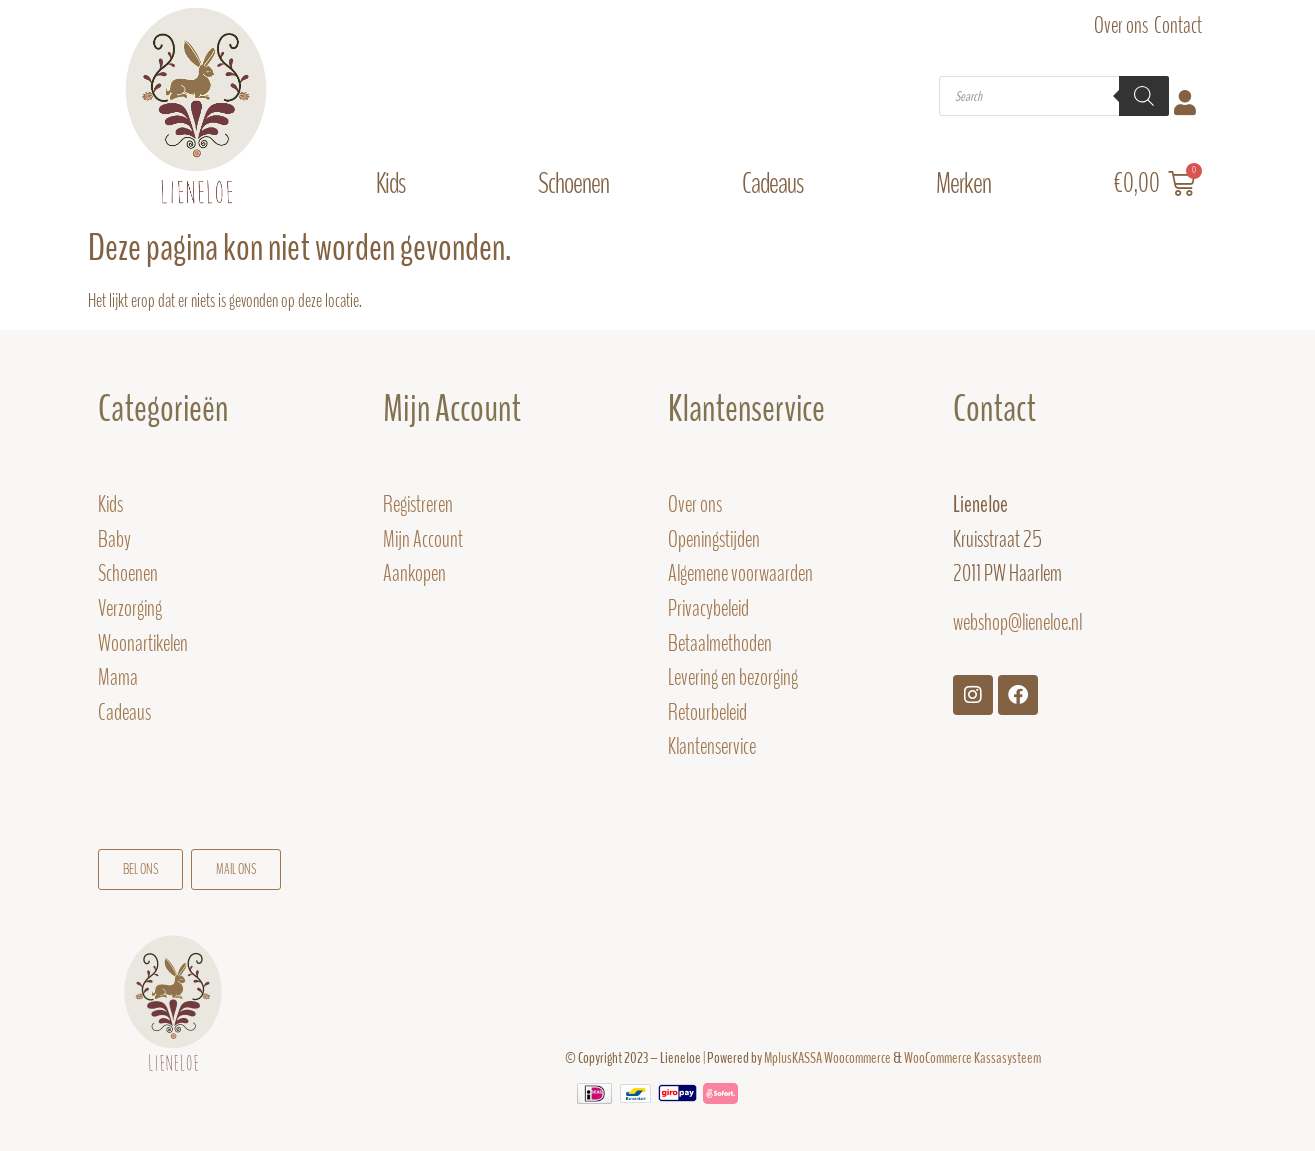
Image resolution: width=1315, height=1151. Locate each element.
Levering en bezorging (733, 677)
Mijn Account (452, 409)
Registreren (418, 504)
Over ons (1121, 25)
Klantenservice (712, 746)
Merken (968, 183)
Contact (1178, 25)
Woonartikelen (143, 643)
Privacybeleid (708, 608)
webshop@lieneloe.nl (1017, 622)
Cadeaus (777, 183)
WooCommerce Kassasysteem (972, 1058)
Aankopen (414, 573)
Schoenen (578, 183)
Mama (119, 677)
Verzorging (130, 608)
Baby (114, 539)
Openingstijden (714, 539)
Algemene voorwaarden (740, 573)
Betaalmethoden (720, 643)
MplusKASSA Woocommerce (827, 1058)
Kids (395, 183)
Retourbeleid (707, 712)
